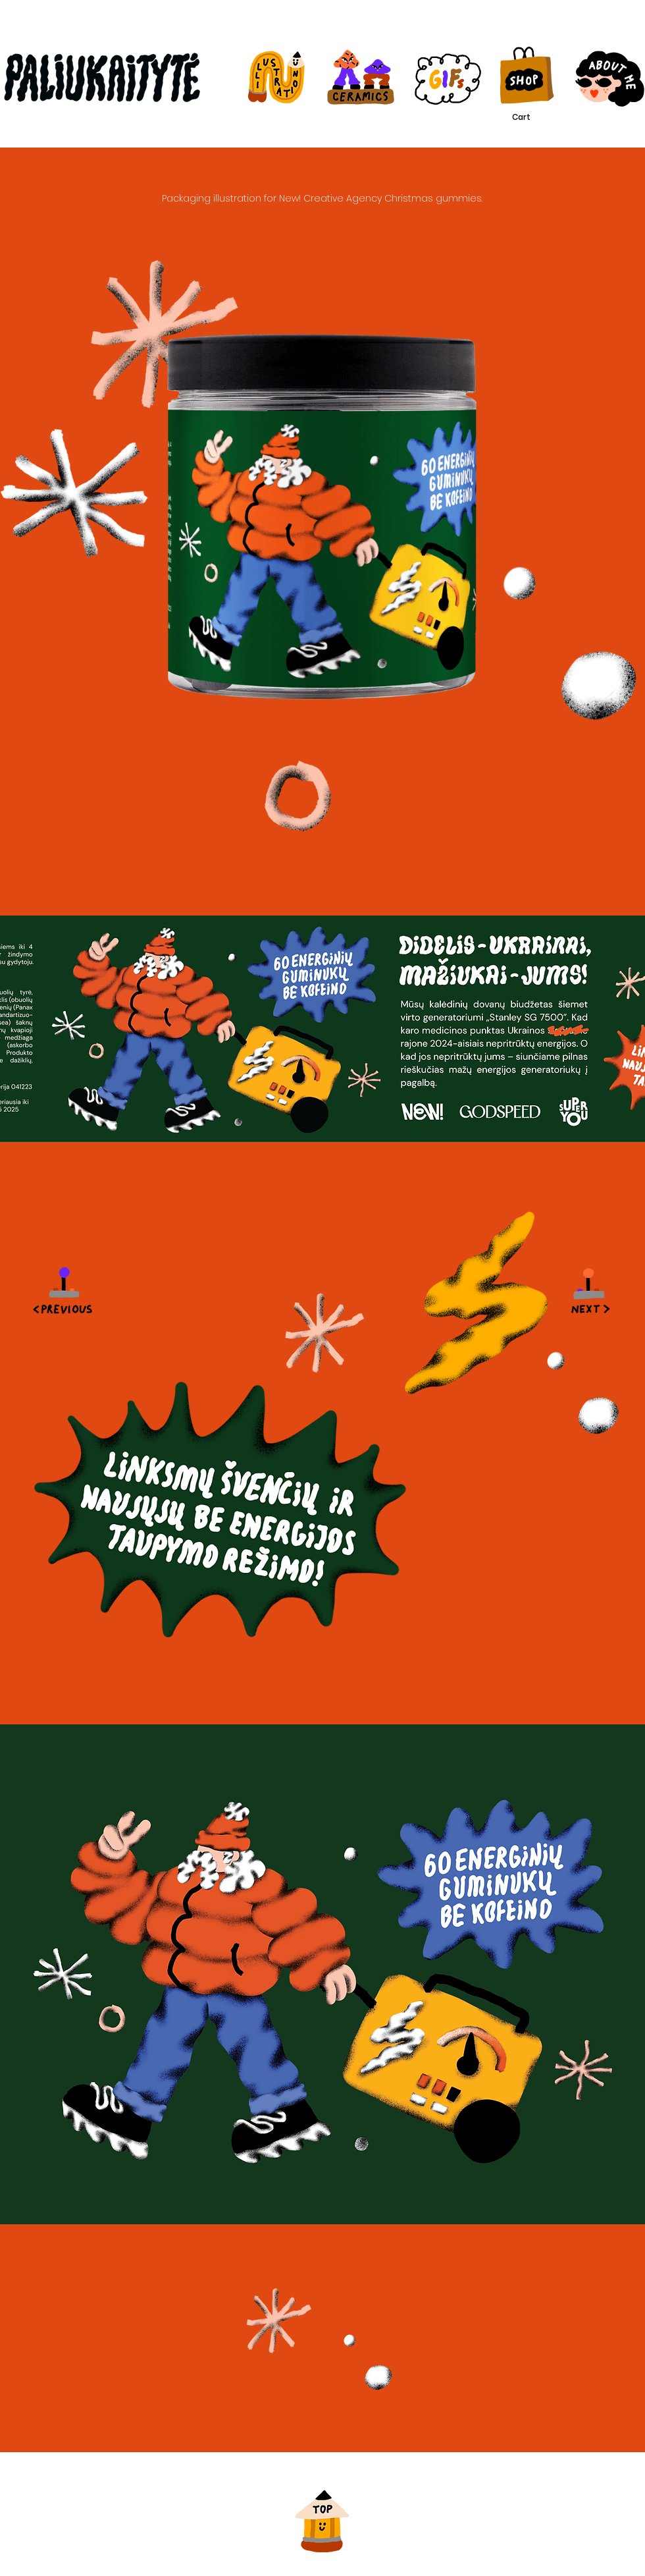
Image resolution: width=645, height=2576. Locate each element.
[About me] (603, 78)
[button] (532, 117)
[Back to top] (322, 2514)
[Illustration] (275, 77)
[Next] (591, 1288)
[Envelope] (62, 1288)
